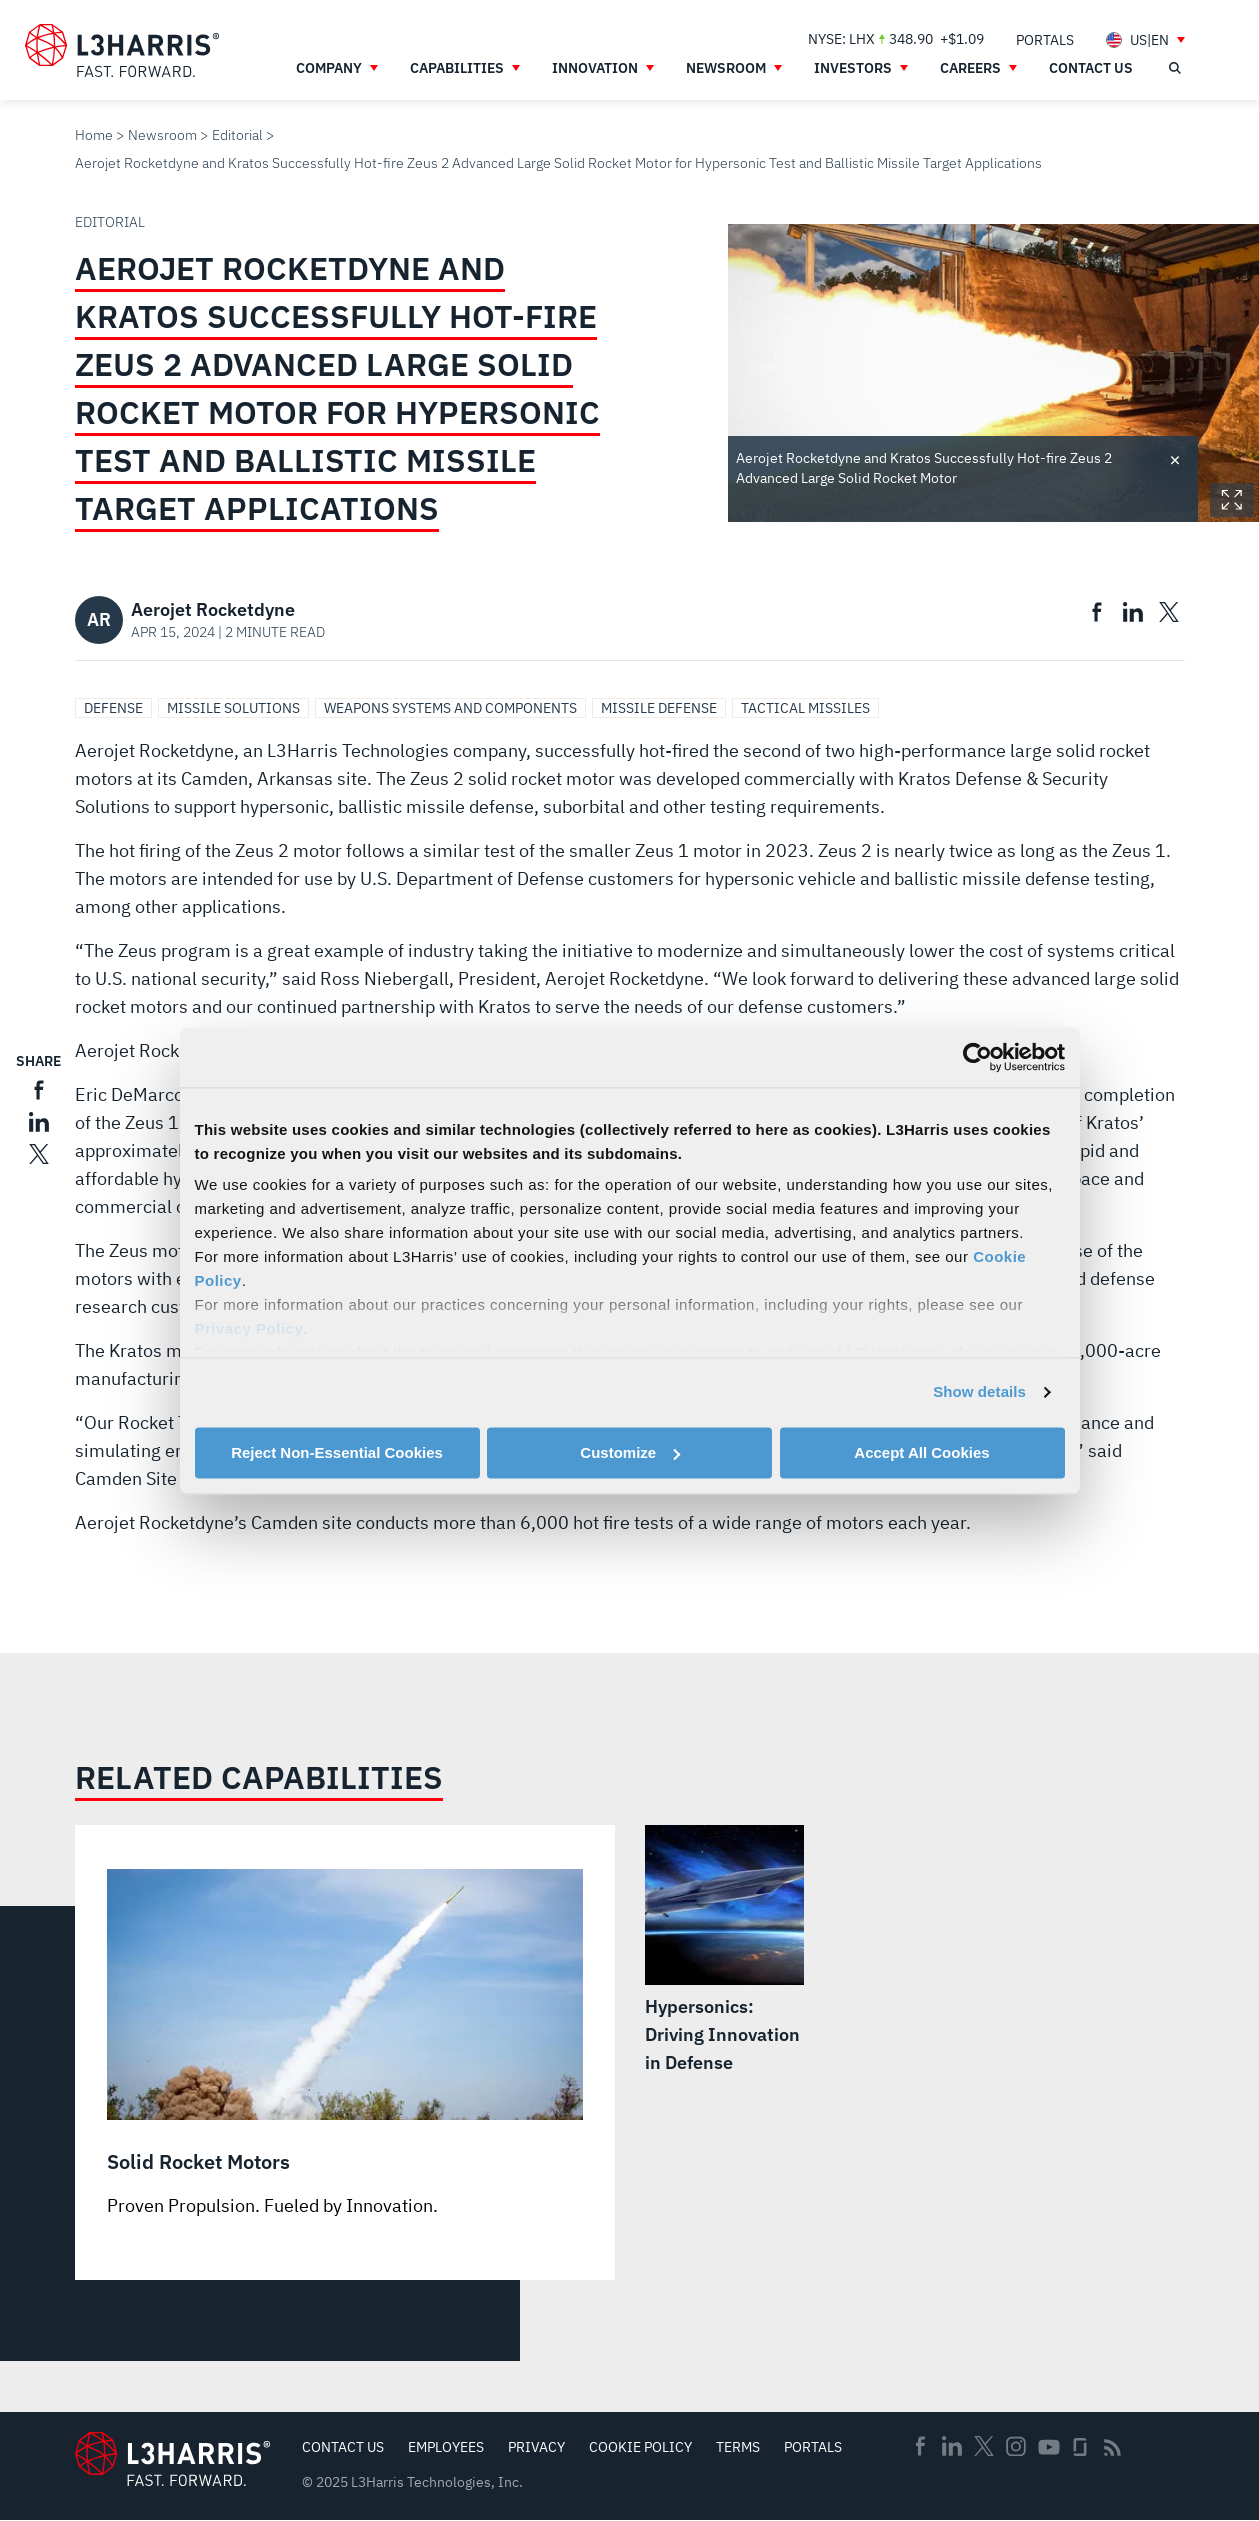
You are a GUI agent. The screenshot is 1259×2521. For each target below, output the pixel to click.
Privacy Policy (249, 1328)
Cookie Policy (640, 2447)
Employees (446, 2447)
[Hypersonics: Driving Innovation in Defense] (725, 1951)
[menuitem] (1045, 39)
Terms (738, 2447)
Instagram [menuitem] (1016, 2446)
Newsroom (162, 135)
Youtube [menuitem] (1048, 2447)
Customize (630, 1452)
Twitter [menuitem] (984, 2446)
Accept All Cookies (921, 1452)
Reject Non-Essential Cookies (337, 1452)
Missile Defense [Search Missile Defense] (659, 708)
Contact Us (343, 2447)
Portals (813, 2447)
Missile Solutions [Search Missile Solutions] (233, 708)
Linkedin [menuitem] (952, 2446)
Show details (979, 1391)
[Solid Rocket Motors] (345, 2044)
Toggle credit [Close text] (1175, 459)
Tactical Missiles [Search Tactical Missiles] (805, 708)
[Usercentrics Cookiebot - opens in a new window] (977, 1057)
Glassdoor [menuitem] (1080, 2447)
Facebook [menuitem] (920, 2446)
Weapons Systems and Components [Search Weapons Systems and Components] (450, 708)
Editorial (237, 135)
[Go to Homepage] (172, 2458)
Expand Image (1232, 500)
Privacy (536, 2447)
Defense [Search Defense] (113, 708)
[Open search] (1175, 68)
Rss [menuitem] (1112, 2447)
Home (94, 135)
